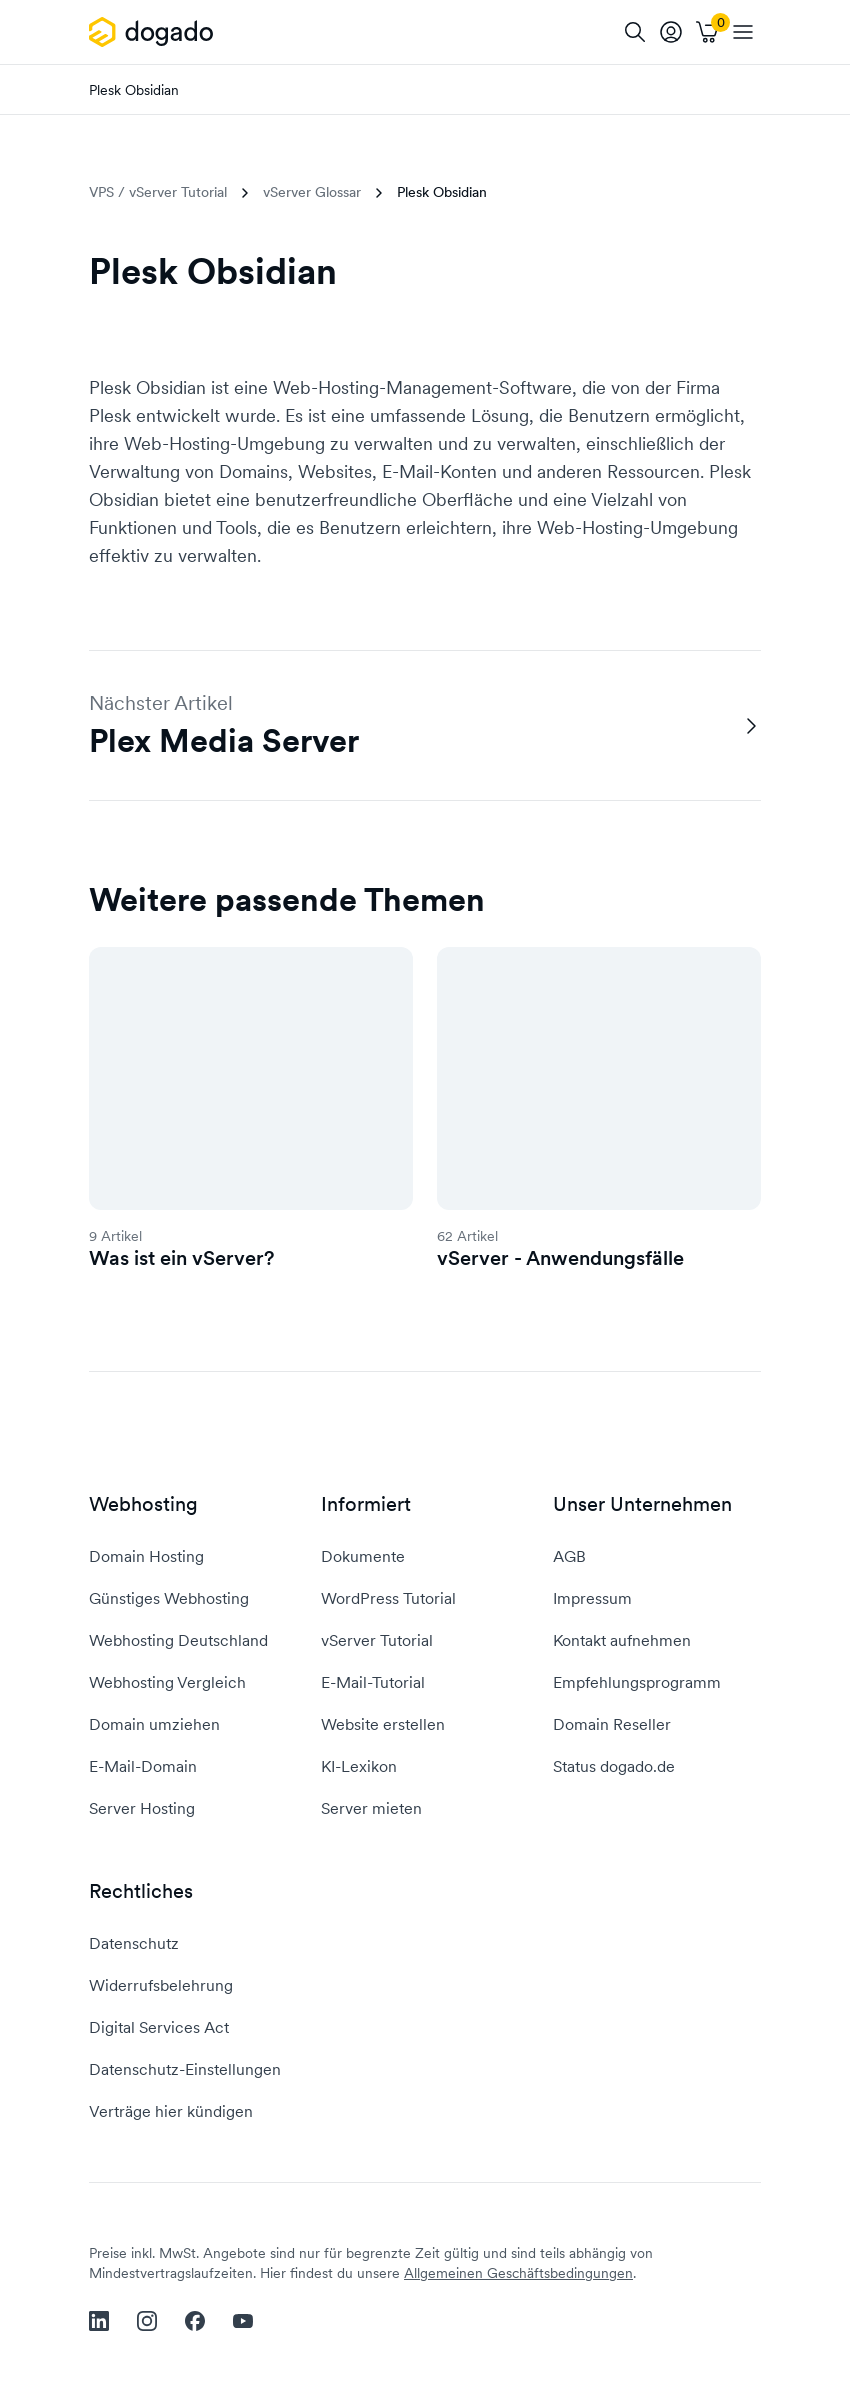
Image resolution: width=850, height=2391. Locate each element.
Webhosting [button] (143, 1504)
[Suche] (635, 32)
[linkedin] (99, 2321)
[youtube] (243, 2321)
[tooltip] (671, 32)
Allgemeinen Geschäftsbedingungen (518, 2273)
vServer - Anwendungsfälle (560, 1258)
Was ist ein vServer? (181, 1258)
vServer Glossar (312, 192)
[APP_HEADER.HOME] (154, 32)
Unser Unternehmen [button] (642, 1504)
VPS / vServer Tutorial (158, 192)
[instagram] (147, 2321)
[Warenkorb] (707, 32)
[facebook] (195, 2321)
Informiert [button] (366, 1504)
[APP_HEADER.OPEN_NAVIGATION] (743, 32)
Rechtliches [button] (141, 1891)
